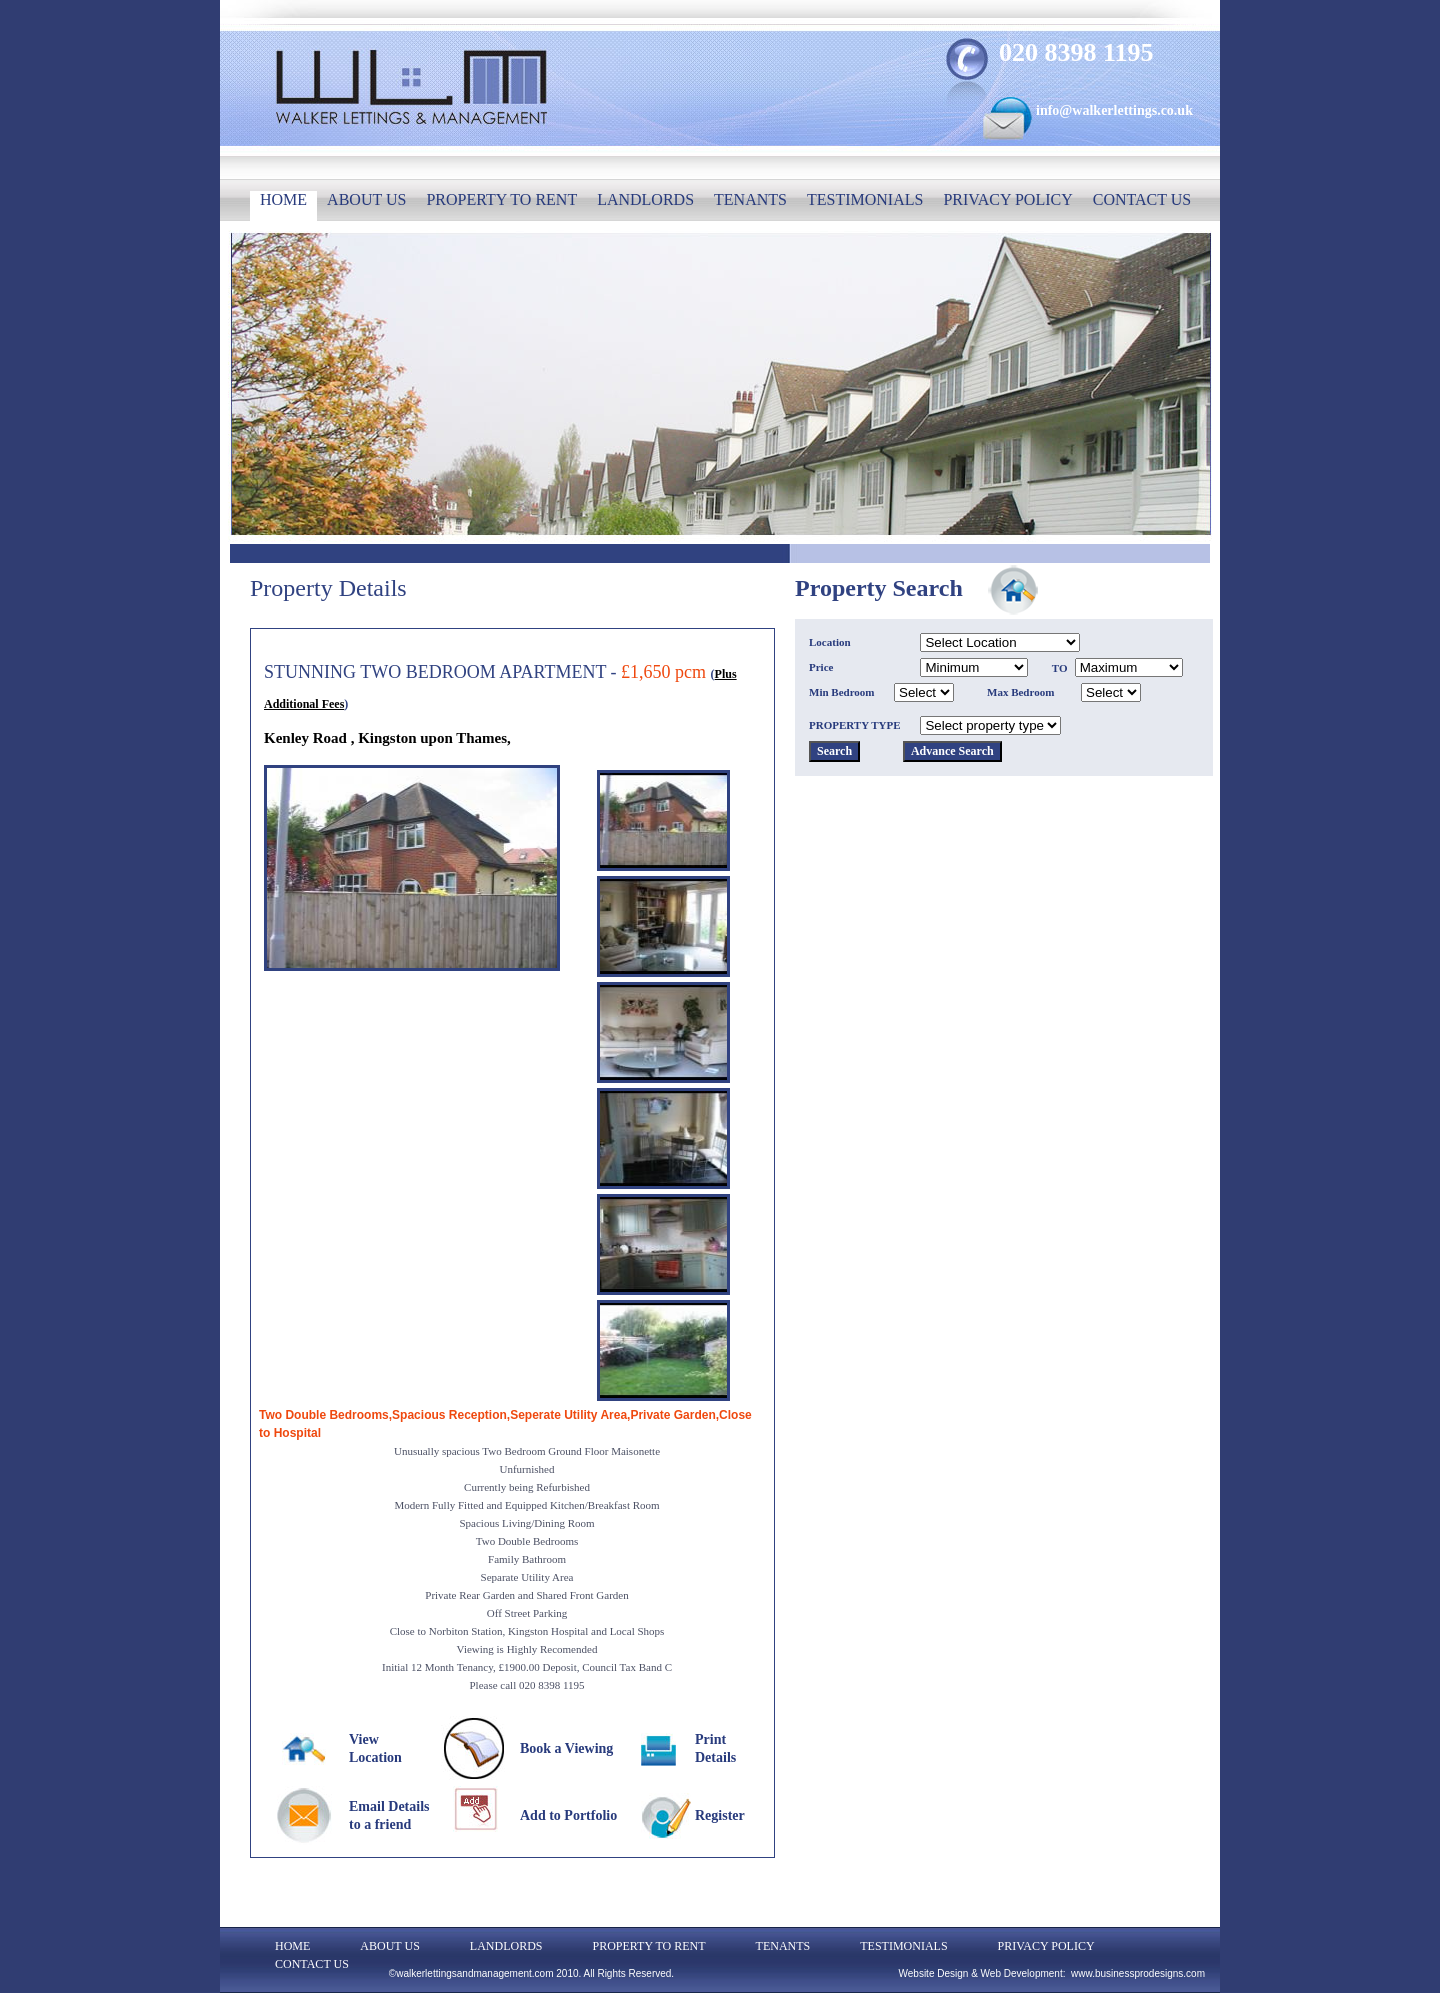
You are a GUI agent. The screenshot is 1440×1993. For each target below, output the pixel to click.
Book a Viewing (566, 1748)
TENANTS (750, 199)
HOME (283, 199)
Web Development (1022, 1973)
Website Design (934, 1973)
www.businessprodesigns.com (1138, 1973)
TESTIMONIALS (865, 199)
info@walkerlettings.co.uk (1114, 110)
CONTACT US (1142, 199)
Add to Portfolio (568, 1815)
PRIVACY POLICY (1007, 199)
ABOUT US (366, 199)
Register (720, 1815)
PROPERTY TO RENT (501, 199)
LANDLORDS (645, 199)
